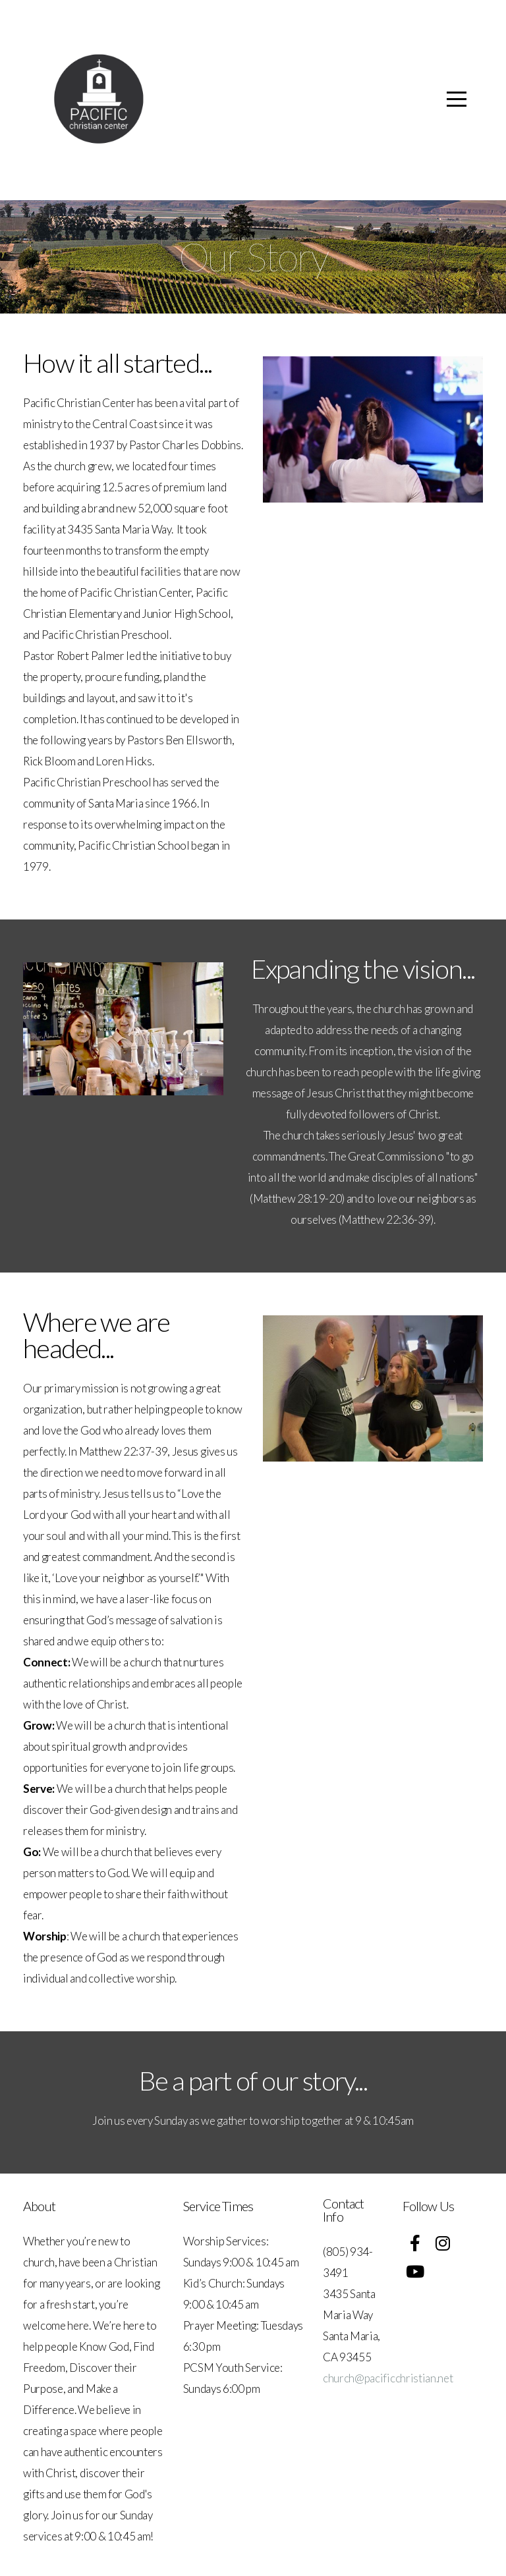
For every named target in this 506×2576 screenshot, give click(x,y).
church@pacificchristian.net (388, 2378)
